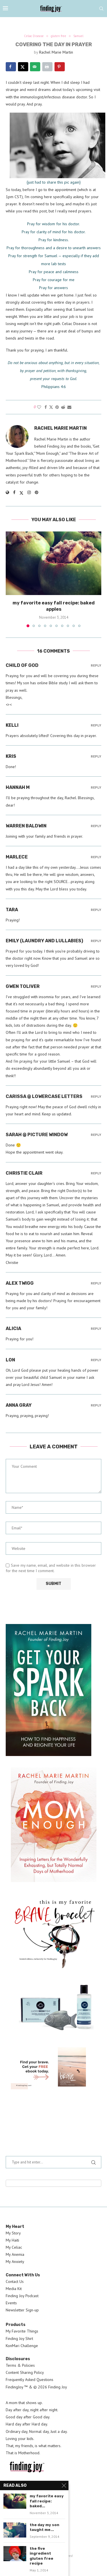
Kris (11, 756)
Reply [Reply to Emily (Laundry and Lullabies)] (96, 941)
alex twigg (20, 1283)
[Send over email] (35, 66)
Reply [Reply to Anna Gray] (96, 1405)
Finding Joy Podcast (22, 2295)
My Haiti (12, 2240)
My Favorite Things (22, 2331)
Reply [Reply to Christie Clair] (96, 1173)
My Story (13, 2233)
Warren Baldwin (26, 826)
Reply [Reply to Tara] (96, 910)
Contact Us (15, 2281)
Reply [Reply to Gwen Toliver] (96, 986)
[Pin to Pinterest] (57, 407)
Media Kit (14, 2288)
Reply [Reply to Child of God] (96, 665)
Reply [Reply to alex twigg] (96, 1283)
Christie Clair (24, 1173)
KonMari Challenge (22, 2345)
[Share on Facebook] (11, 66)
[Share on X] (23, 66)
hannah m (18, 787)
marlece (17, 857)
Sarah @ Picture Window (37, 1134)
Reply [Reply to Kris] (96, 756)
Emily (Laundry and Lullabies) (44, 940)
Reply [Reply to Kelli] (96, 725)
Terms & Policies (20, 2365)
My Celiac (14, 2247)
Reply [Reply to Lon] (96, 1360)
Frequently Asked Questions (29, 2379)
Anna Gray (19, 1405)
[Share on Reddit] (63, 407)
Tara (12, 909)
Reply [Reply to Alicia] (96, 1328)
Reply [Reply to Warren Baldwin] (96, 826)
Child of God (22, 665)
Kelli (12, 725)
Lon (10, 1360)
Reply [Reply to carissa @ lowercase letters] (96, 1096)
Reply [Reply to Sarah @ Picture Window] (96, 1134)
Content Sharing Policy (25, 2372)
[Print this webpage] (47, 66)
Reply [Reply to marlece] (96, 857)
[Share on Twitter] (51, 407)
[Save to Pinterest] (59, 66)
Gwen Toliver (23, 986)
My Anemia (15, 2254)
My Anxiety (15, 2261)
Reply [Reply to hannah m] (96, 787)
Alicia (13, 1328)
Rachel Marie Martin (56, 52)
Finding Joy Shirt (19, 2338)
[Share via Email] (69, 407)
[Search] (101, 8)
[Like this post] (39, 407)
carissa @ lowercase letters (44, 1096)
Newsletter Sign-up (22, 2310)
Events (11, 2302)
